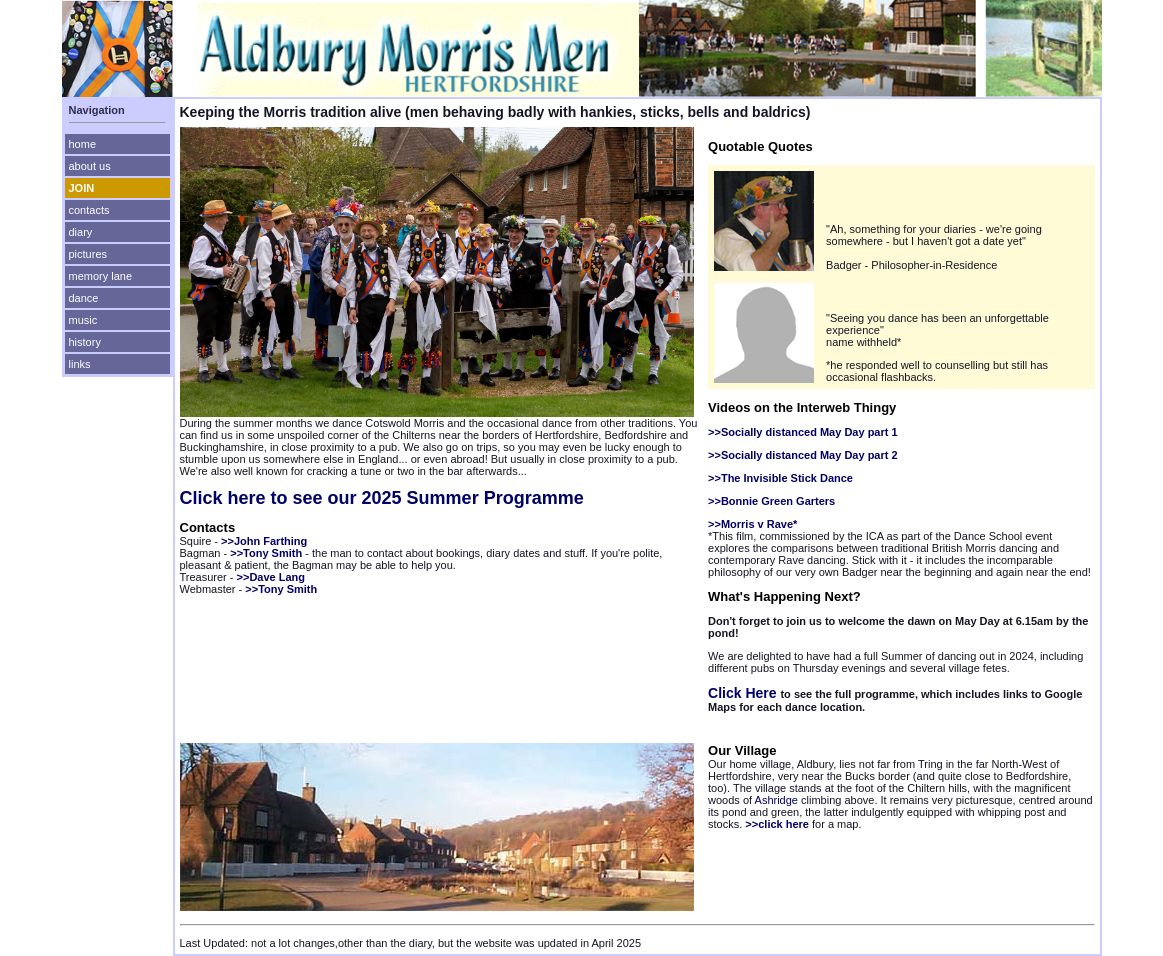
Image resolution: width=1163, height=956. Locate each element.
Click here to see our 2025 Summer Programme (382, 498)
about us (90, 166)
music (83, 320)
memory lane (101, 276)
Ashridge (776, 800)
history (85, 342)
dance (84, 298)
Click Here (744, 693)
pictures (88, 254)
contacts (89, 210)
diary (81, 232)
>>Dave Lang (271, 577)
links (80, 364)
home (83, 144)
